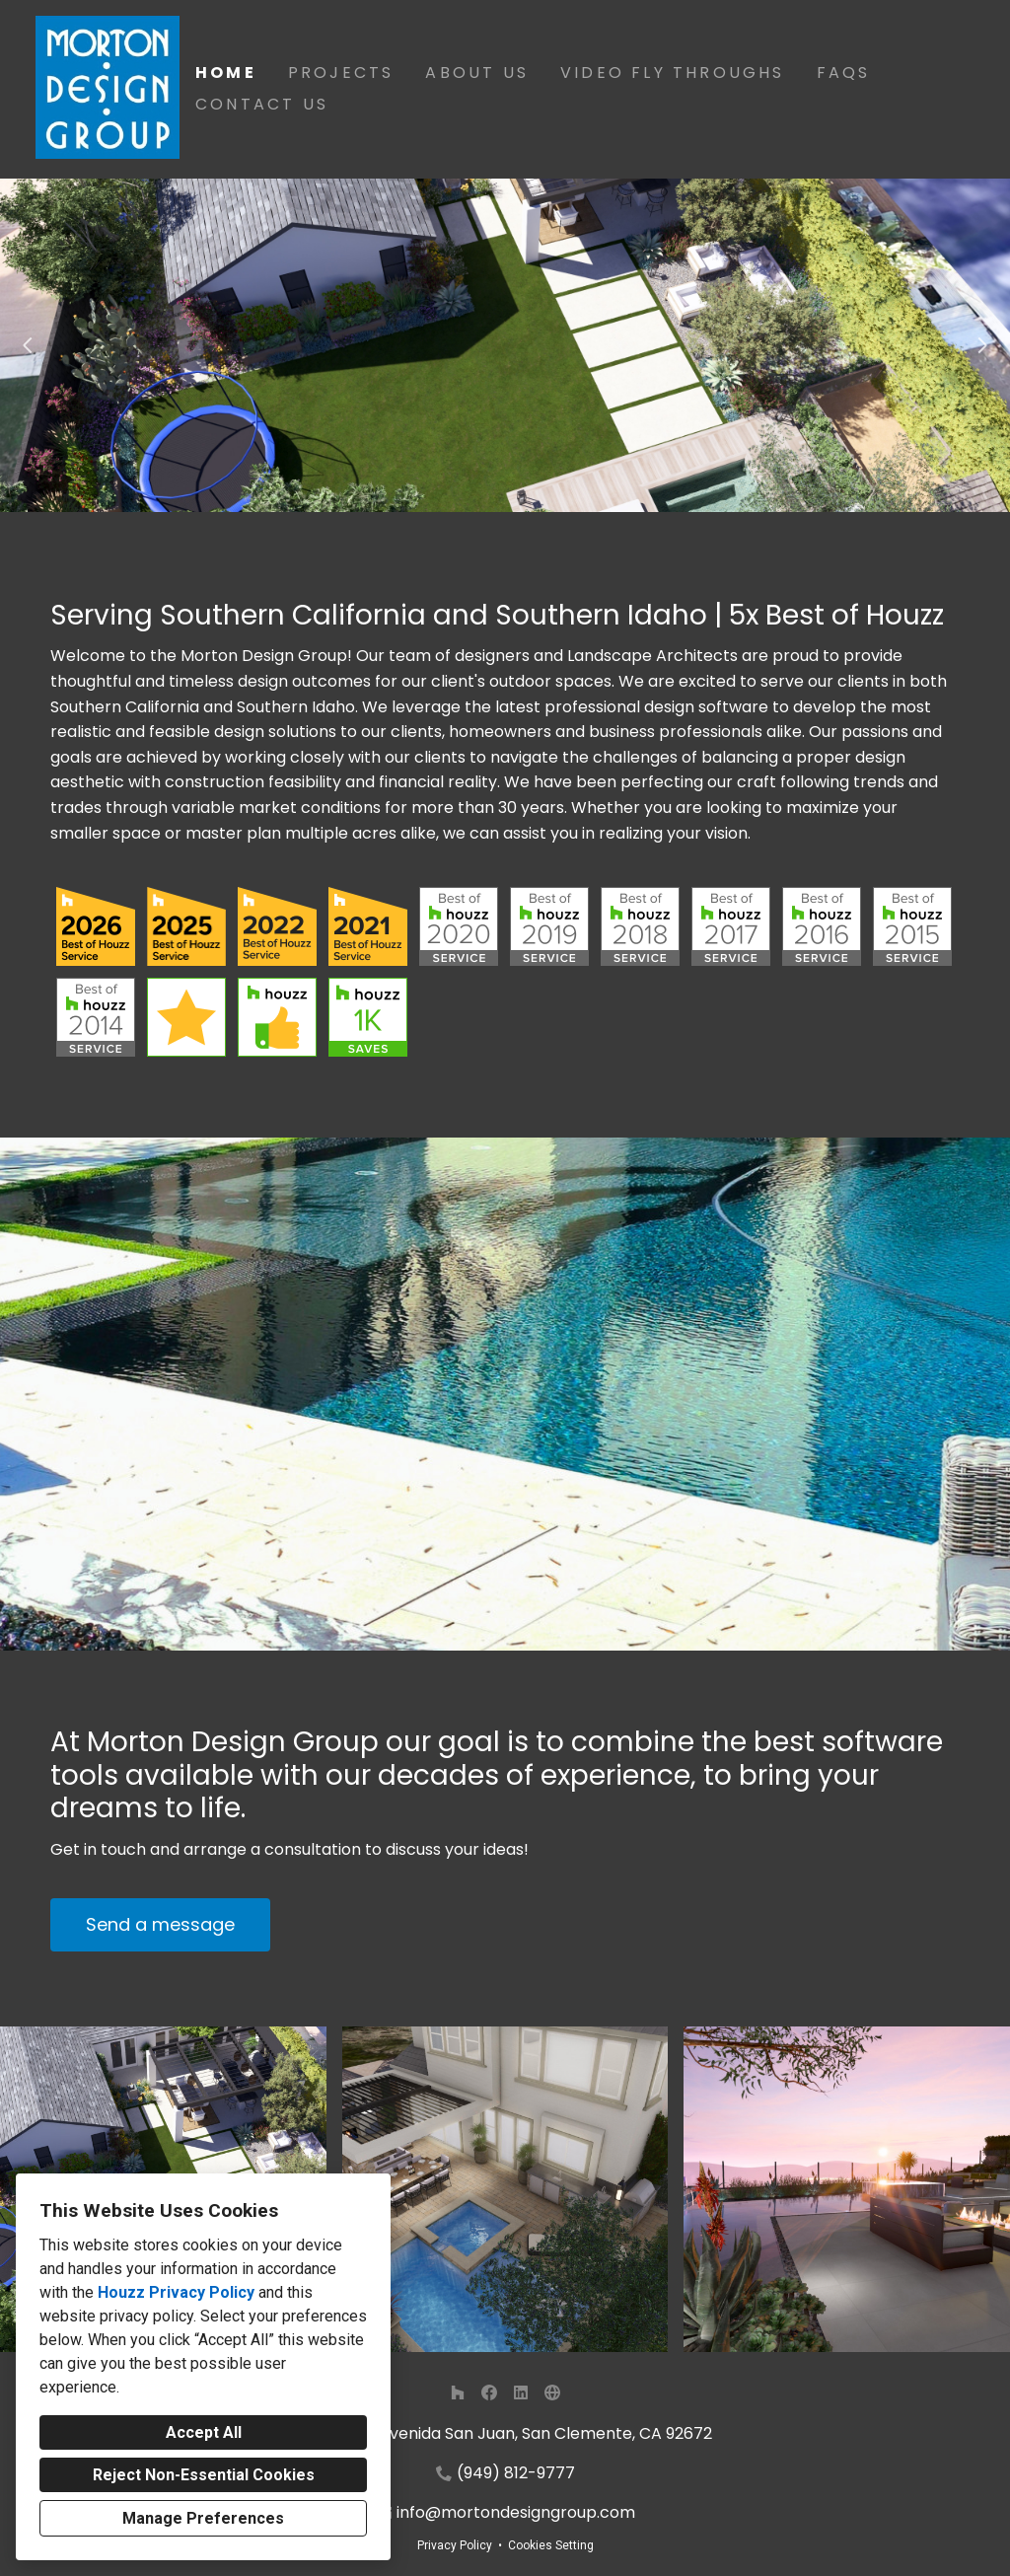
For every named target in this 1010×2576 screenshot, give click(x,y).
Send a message (160, 1924)
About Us (477, 72)
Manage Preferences (203, 2518)
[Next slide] (982, 345)
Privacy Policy (454, 2545)
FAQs (844, 72)
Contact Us (261, 104)
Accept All (204, 2432)
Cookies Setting (551, 2545)
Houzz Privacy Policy (176, 2292)
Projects (341, 72)
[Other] (552, 2392)
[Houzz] (457, 2392)
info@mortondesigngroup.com (516, 2512)
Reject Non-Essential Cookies (204, 2475)
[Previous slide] (27, 345)
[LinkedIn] (521, 2392)
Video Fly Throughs (672, 72)
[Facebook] (489, 2392)
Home (225, 72)
